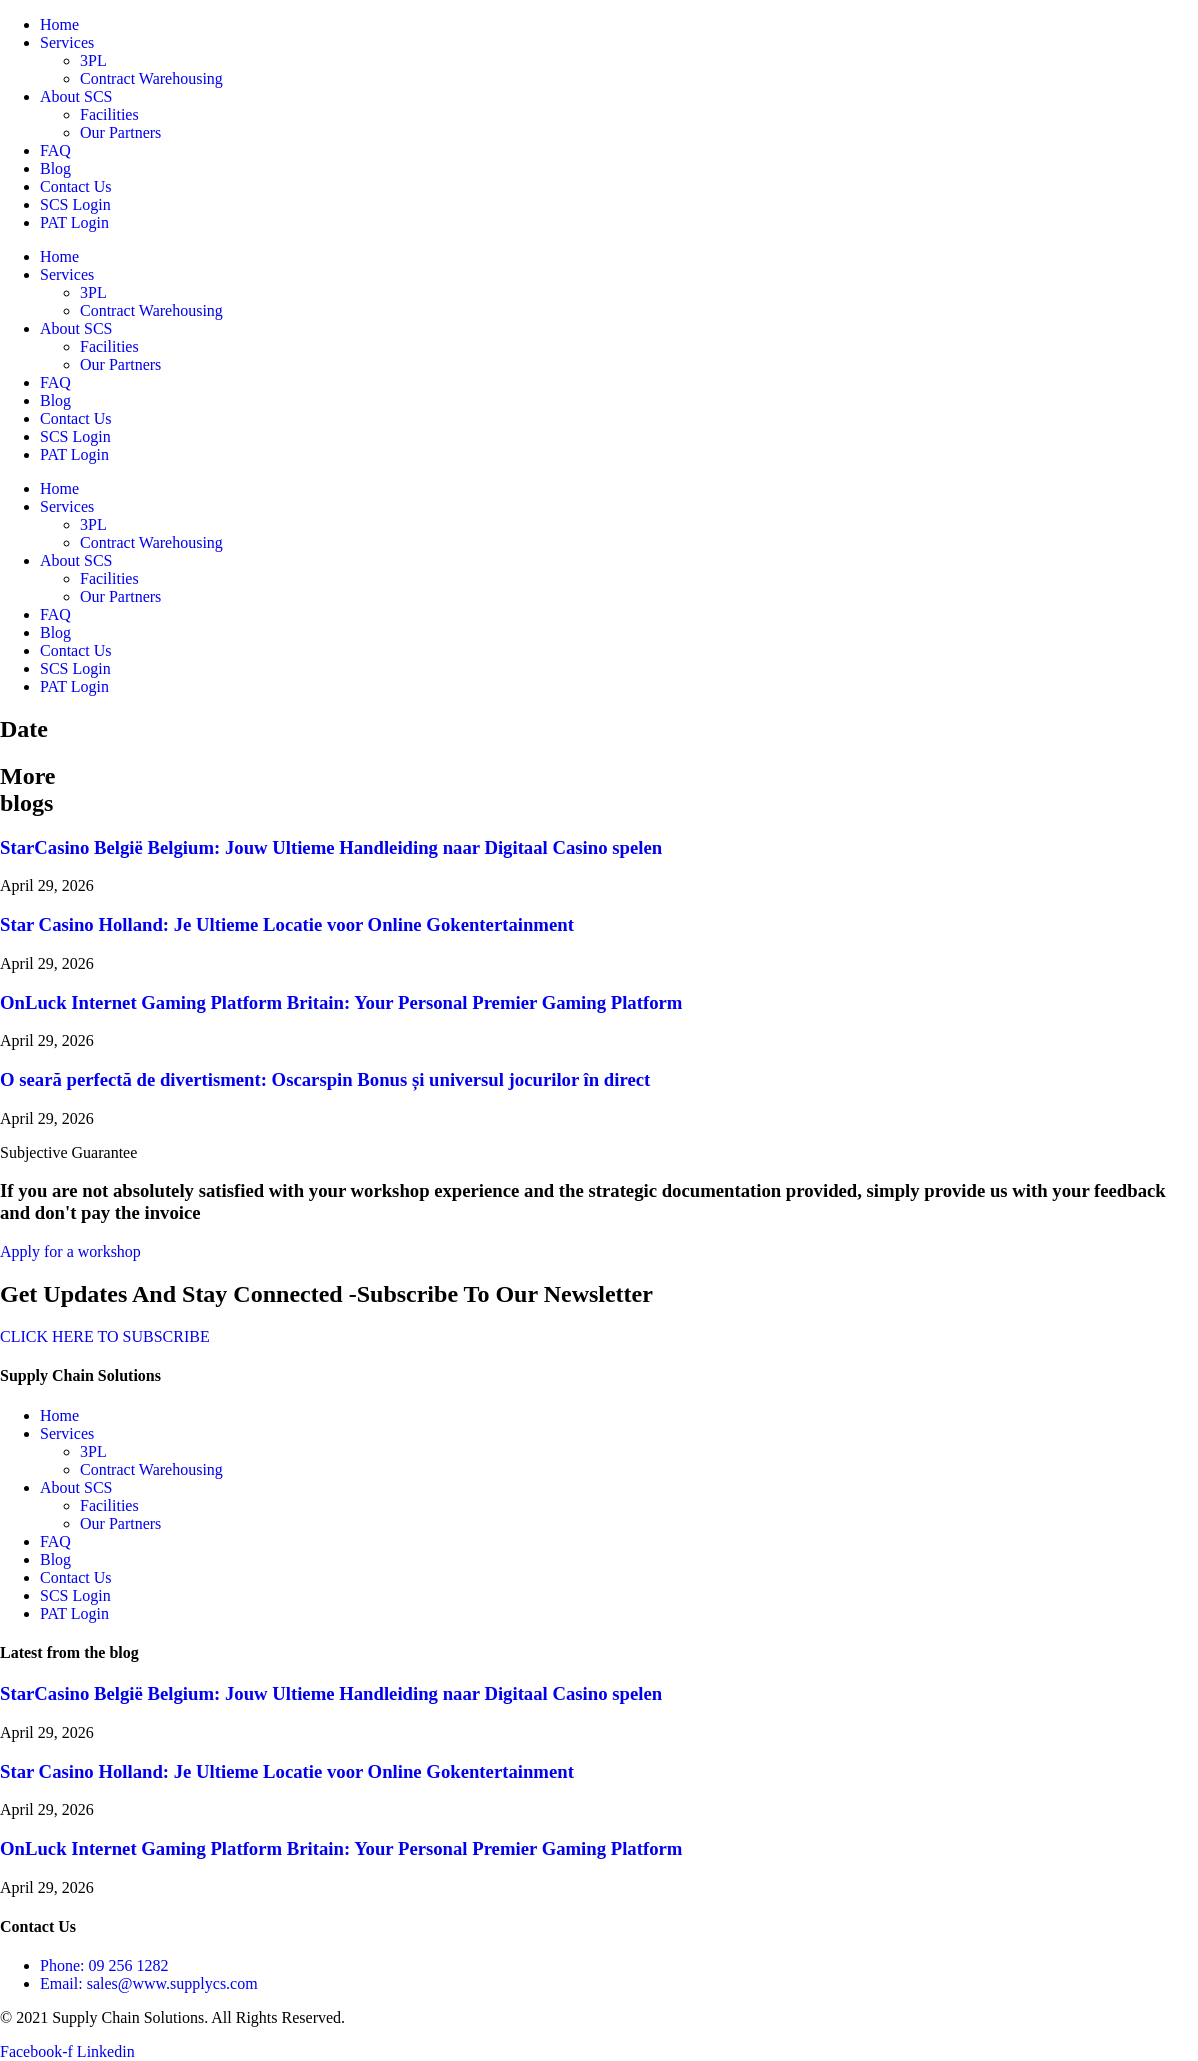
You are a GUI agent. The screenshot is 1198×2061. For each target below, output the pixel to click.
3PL (93, 60)
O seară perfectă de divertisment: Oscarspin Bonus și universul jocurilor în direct (325, 1079)
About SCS (76, 96)
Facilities (109, 114)
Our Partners (120, 132)
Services (67, 42)
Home (59, 24)
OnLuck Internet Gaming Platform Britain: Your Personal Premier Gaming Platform (341, 1002)
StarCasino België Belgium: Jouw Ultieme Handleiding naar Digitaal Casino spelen (331, 847)
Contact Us (76, 186)
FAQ (55, 150)
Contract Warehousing (151, 78)
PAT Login (74, 222)
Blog (55, 168)
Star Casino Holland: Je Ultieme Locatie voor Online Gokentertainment (287, 924)
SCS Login (75, 204)
